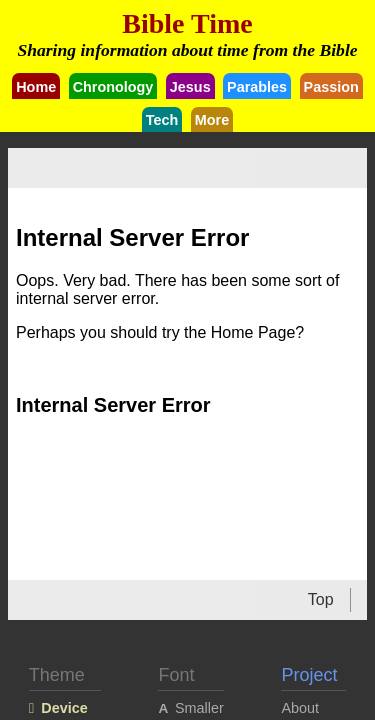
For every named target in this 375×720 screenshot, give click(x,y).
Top (321, 599)
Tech (162, 120)
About (300, 708)
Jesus (190, 87)
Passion (331, 87)
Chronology (113, 87)
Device (64, 708)
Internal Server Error (113, 405)
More (212, 120)
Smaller (199, 708)
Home (36, 87)
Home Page (253, 332)
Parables (257, 87)
